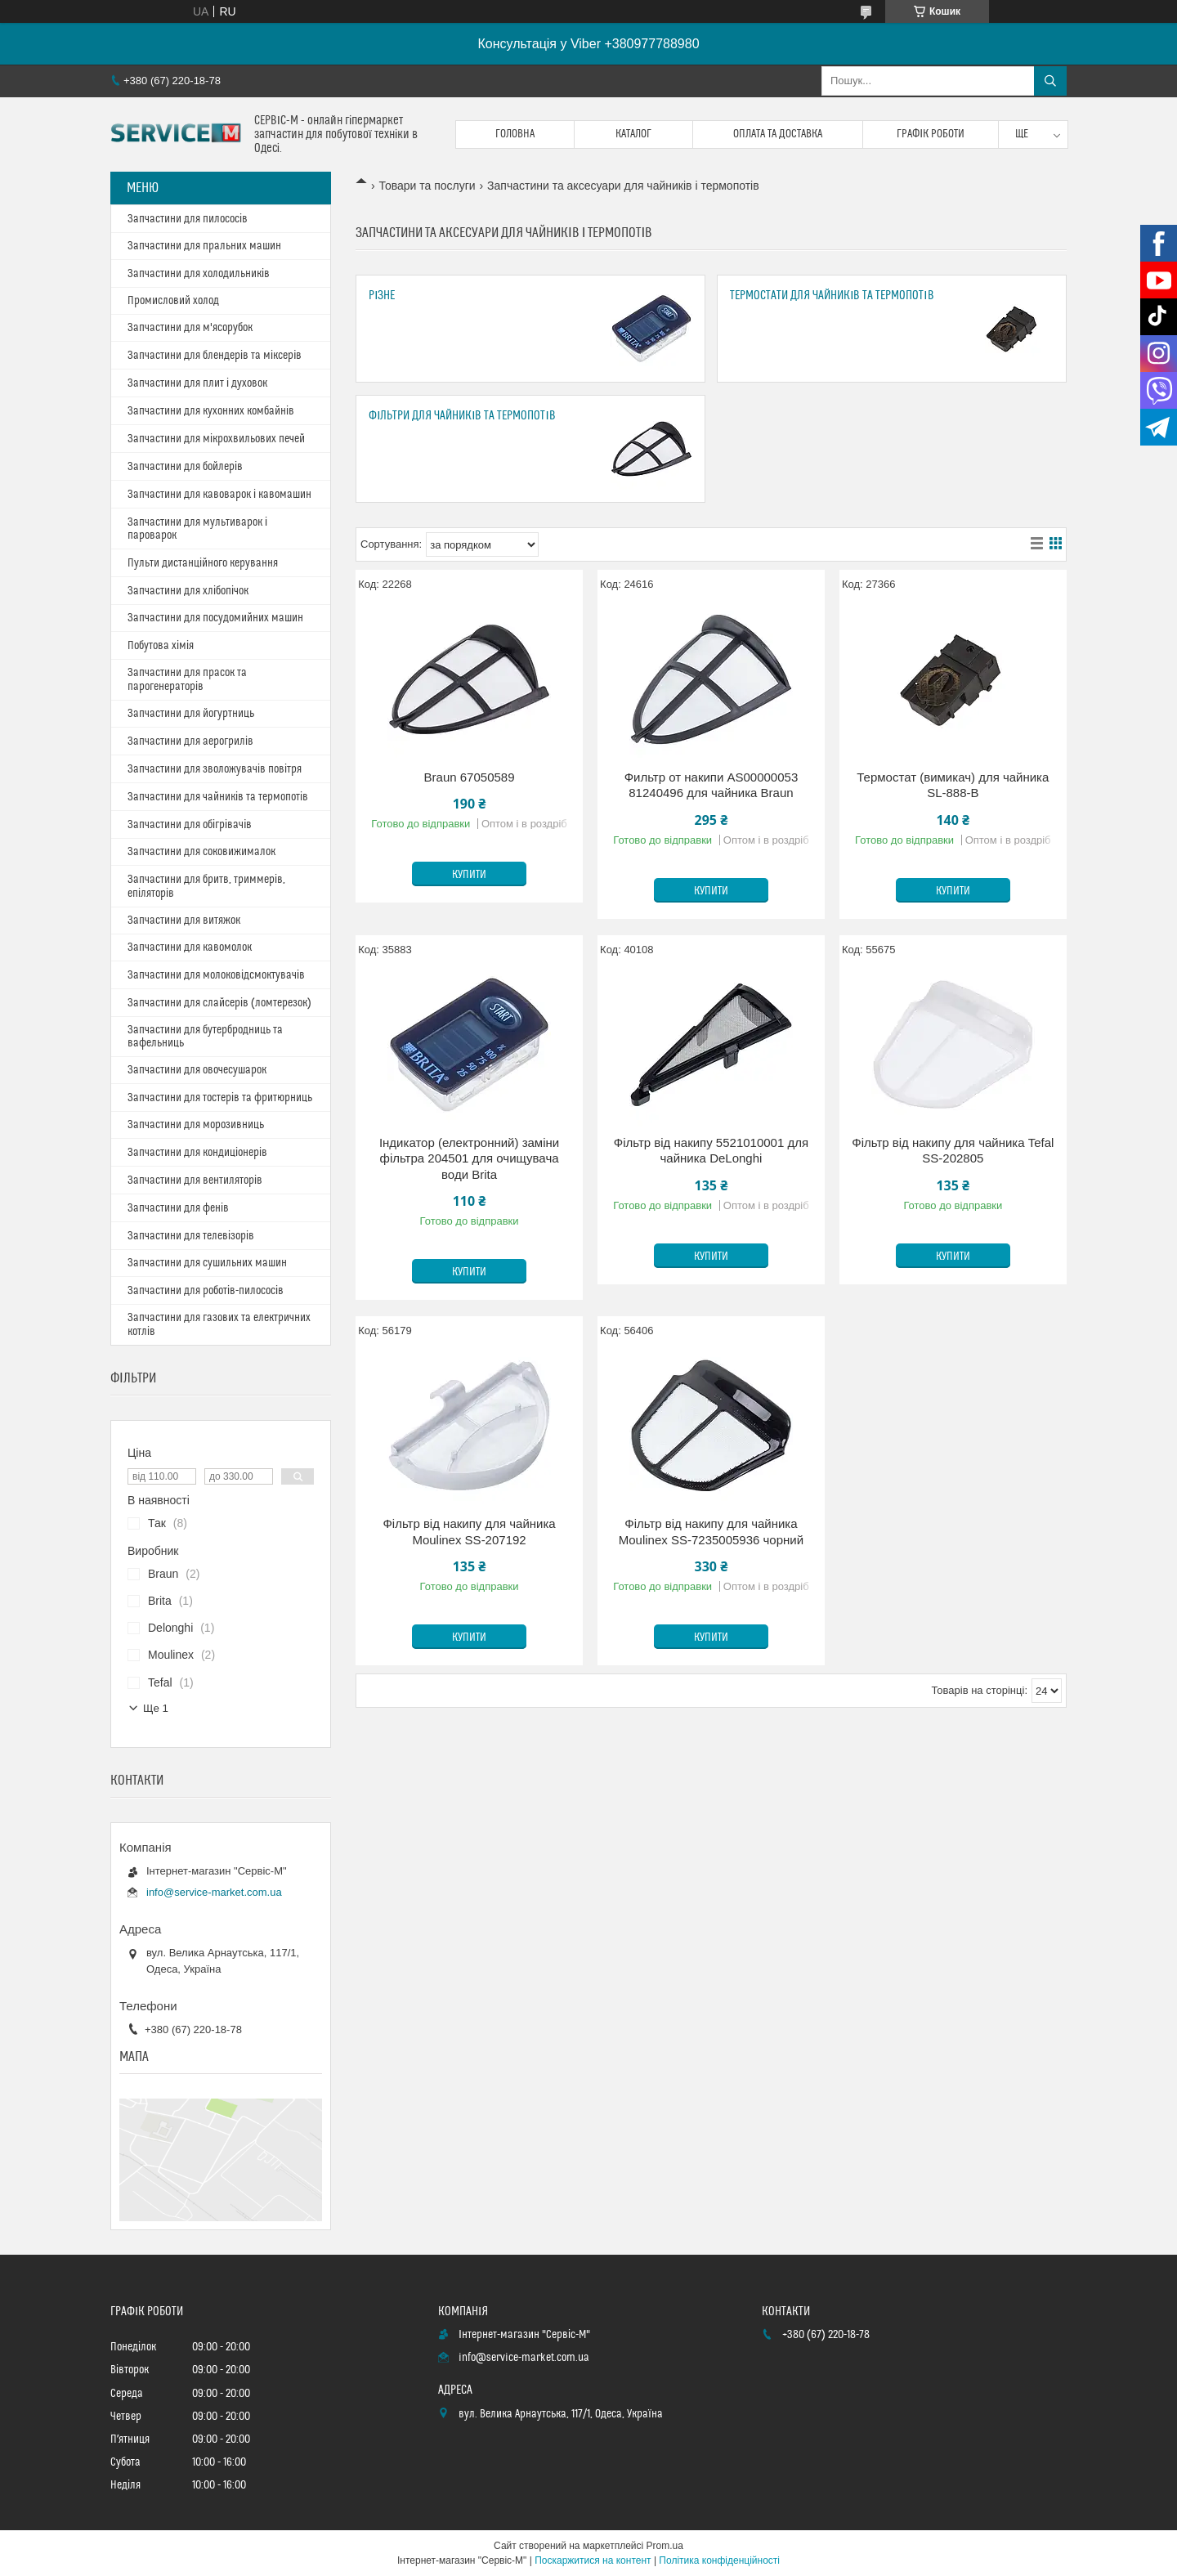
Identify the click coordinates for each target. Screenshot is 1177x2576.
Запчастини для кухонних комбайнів (211, 411)
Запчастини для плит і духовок (197, 383)
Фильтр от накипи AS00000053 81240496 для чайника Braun (711, 785)
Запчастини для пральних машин (204, 246)
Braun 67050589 (469, 777)
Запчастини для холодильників (199, 273)
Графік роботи (930, 134)
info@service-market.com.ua (214, 1892)
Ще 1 (155, 1708)
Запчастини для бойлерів (185, 466)
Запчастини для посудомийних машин (215, 618)
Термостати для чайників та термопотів (831, 295)
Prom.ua (665, 2545)
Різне (382, 295)
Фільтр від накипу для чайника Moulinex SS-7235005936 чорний (711, 1531)
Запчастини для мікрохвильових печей (216, 439)
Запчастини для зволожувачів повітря (215, 769)
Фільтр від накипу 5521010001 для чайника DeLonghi (711, 1151)
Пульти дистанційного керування (203, 563)
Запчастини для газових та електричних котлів (219, 1324)
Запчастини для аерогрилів (190, 741)
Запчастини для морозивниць (196, 1124)
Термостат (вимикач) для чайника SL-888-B (953, 785)
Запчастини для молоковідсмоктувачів (216, 975)
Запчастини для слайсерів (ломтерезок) (219, 1003)
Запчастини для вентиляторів (195, 1180)
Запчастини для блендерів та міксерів (215, 355)
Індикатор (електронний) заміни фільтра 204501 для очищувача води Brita (469, 1158)
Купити (469, 874)
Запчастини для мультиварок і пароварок (197, 529)
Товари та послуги (426, 185)
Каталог (633, 134)
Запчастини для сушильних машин (207, 1263)
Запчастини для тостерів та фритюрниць (220, 1097)
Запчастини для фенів (178, 1208)
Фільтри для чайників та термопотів (462, 416)
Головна (515, 134)
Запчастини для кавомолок (190, 947)
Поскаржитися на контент (593, 2560)
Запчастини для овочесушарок (197, 1070)
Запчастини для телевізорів (191, 1236)
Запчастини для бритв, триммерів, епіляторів (206, 886)
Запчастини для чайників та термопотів (218, 797)
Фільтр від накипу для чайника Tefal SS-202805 (953, 1151)
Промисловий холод (173, 300)
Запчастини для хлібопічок (188, 591)
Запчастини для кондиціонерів (197, 1152)
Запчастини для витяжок (184, 920)
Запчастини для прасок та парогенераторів (187, 679)
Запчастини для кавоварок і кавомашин (219, 494)
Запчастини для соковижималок (201, 851)
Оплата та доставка (777, 134)
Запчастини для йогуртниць (191, 713)
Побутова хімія (161, 645)
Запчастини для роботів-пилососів (206, 1290)
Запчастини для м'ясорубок (190, 327)
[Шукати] (1050, 81)
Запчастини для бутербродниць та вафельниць (205, 1037)
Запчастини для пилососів (188, 219)
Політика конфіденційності (719, 2560)
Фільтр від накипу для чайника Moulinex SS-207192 (469, 1531)
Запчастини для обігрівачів (190, 824)
